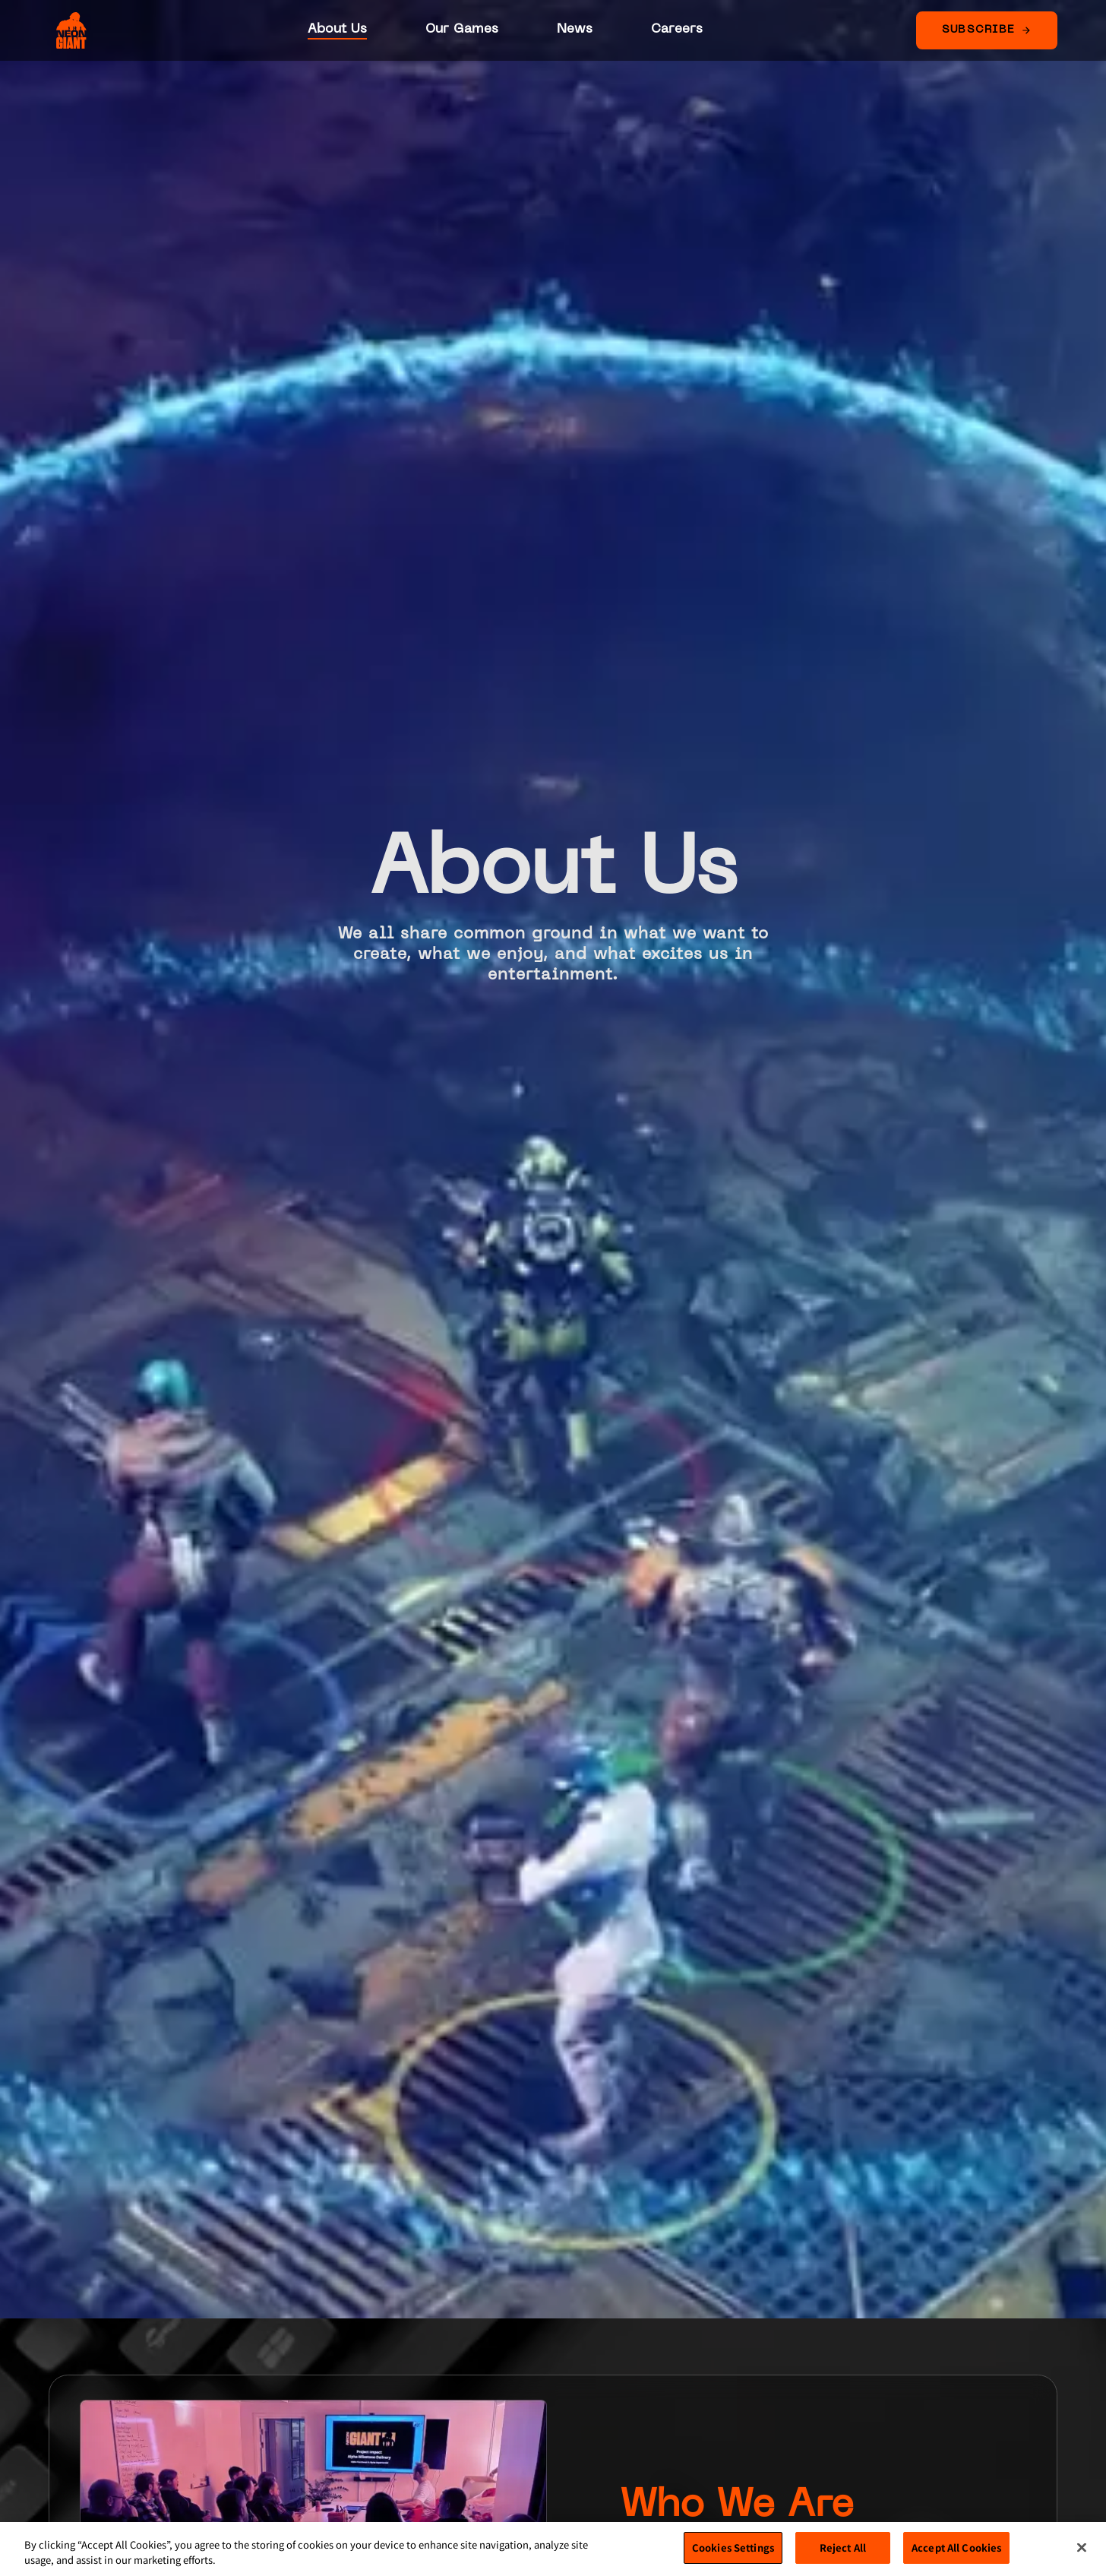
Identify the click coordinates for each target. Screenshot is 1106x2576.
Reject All (843, 2547)
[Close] (1081, 2547)
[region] (553, 2549)
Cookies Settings (733, 2547)
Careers (677, 29)
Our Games (461, 29)
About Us (337, 29)
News (575, 29)
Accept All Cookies (956, 2547)
